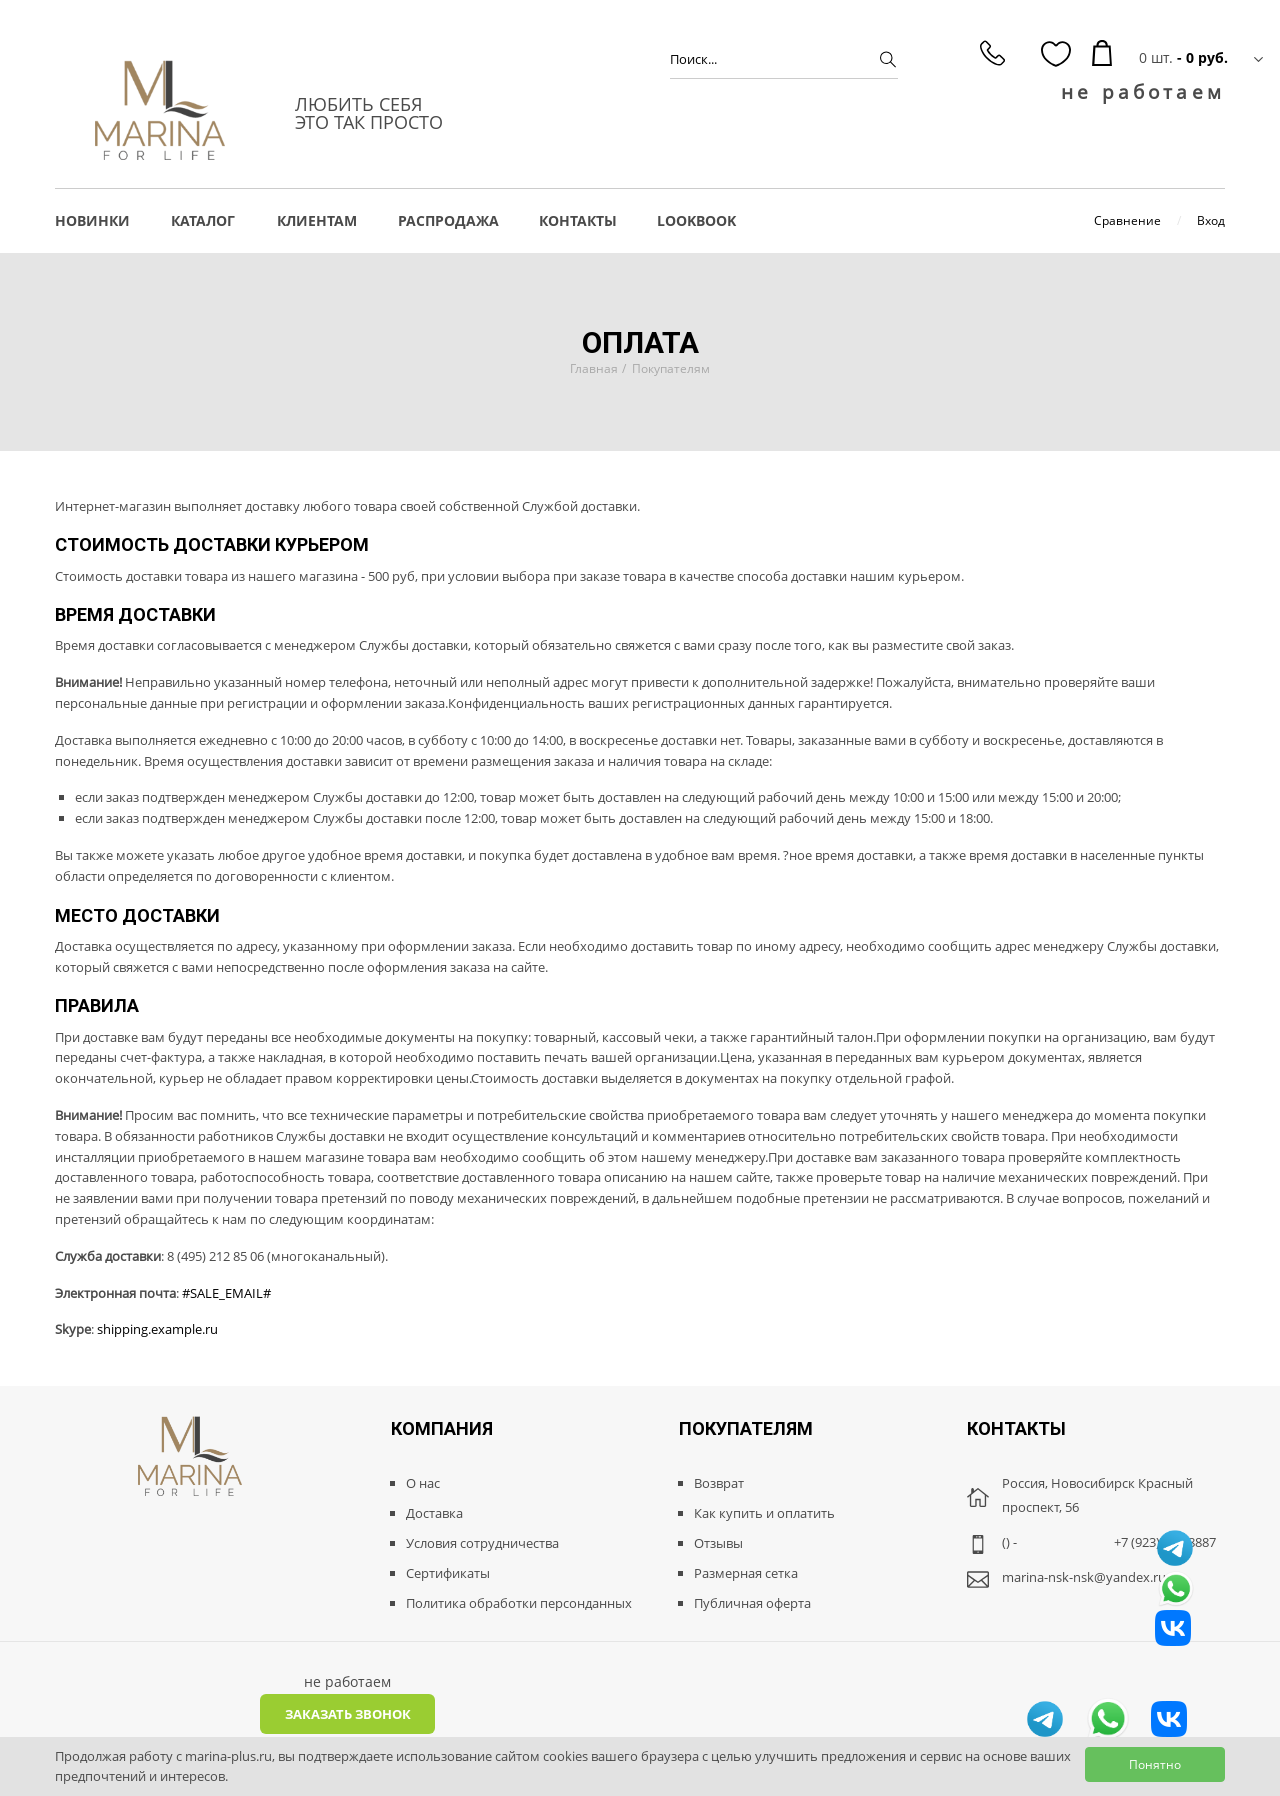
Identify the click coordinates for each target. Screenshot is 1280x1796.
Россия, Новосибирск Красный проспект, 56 (1097, 1495)
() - (1009, 1542)
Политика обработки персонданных (519, 1603)
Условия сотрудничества (482, 1543)
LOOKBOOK (696, 220)
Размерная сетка (746, 1573)
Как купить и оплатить (764, 1513)
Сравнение (1127, 220)
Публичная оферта (752, 1603)
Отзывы (718, 1543)
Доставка (434, 1513)
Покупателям (671, 368)
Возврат (719, 1483)
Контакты (578, 220)
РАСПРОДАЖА (448, 220)
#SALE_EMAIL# (226, 1293)
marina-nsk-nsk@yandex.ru (1084, 1577)
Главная (594, 368)
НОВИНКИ (92, 220)
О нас (423, 1483)
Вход (1211, 220)
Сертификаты (448, 1573)
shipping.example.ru (157, 1329)
